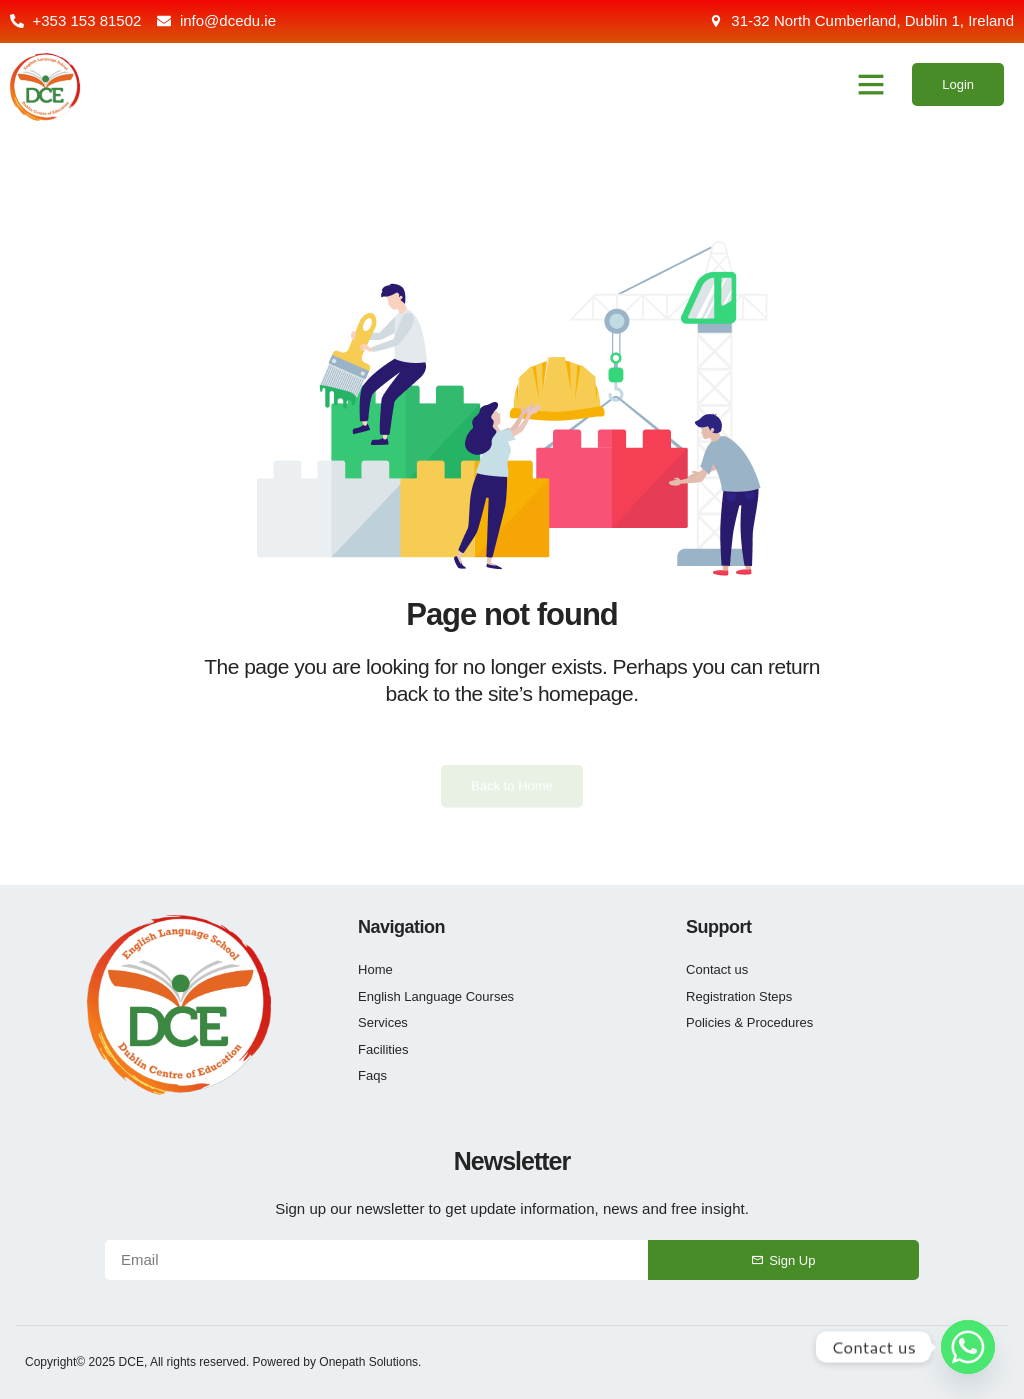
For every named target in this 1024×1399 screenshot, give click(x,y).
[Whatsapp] (968, 1347)
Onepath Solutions (368, 1362)
